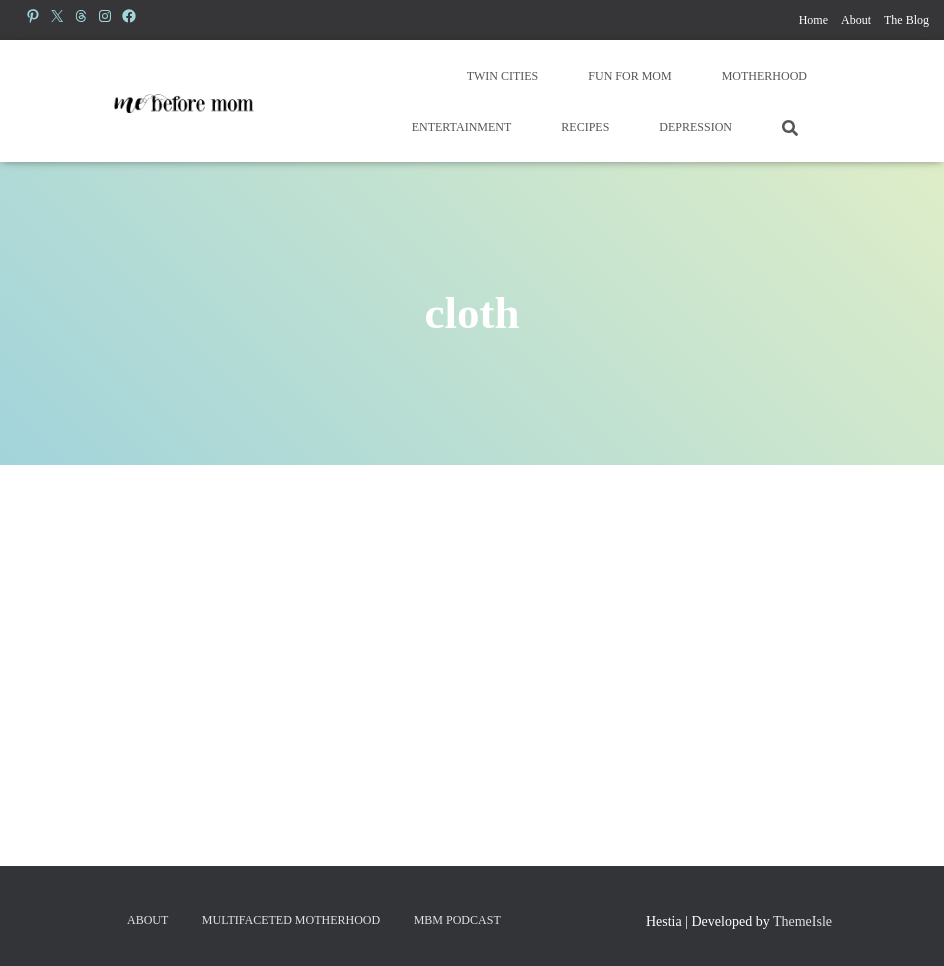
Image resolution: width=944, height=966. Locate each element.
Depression (695, 127)
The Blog (906, 20)
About (856, 20)
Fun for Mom (629, 76)
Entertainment (462, 127)
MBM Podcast (457, 920)
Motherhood (764, 76)
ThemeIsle (802, 921)
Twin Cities (503, 76)
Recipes (585, 127)
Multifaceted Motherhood (291, 920)
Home (813, 20)
